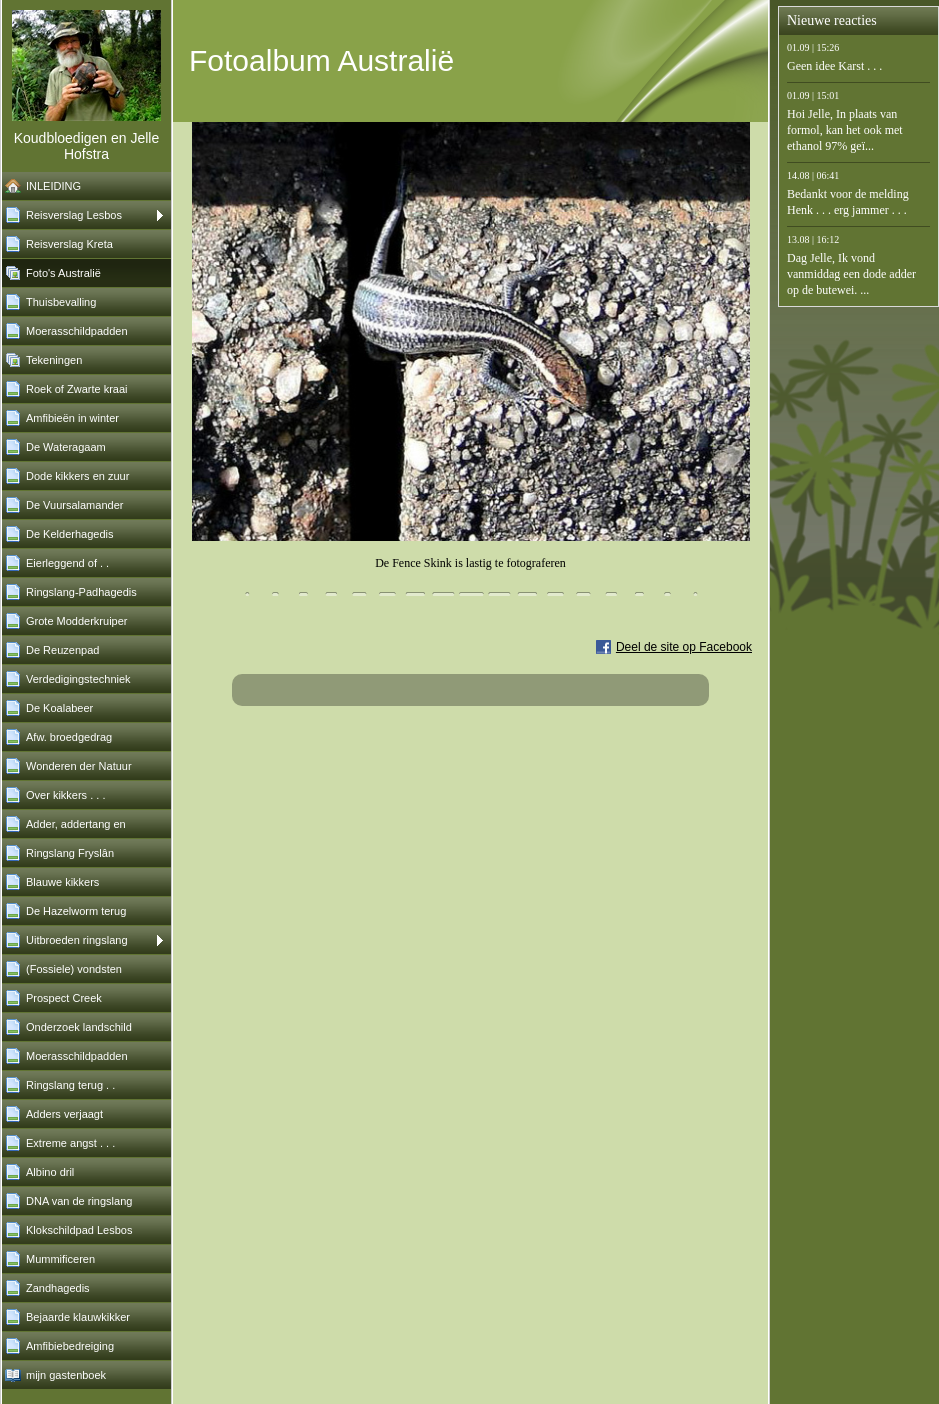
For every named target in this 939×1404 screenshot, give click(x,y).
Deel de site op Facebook (684, 647)
